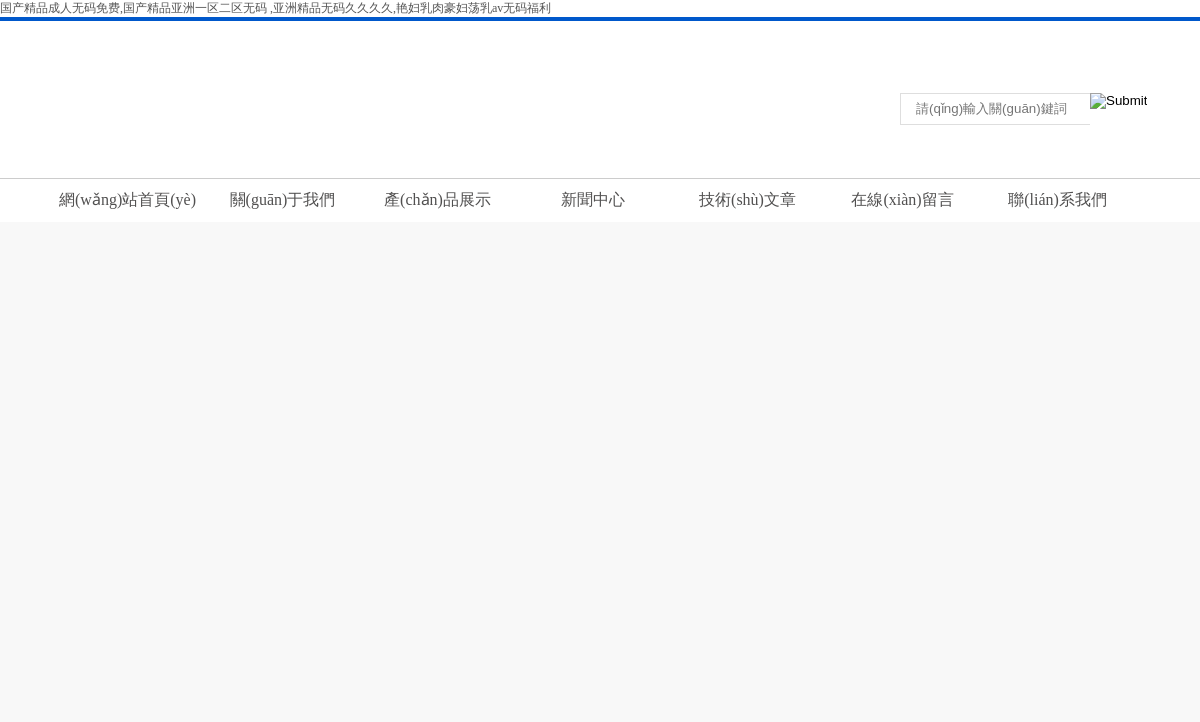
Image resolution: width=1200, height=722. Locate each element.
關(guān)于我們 (283, 199)
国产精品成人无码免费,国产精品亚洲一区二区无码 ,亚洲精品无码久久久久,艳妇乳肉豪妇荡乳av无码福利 (275, 8)
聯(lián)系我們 (1021, 34)
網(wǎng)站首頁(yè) (127, 199)
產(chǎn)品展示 (437, 199)
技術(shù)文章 (747, 199)
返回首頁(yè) (944, 34)
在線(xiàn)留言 (902, 199)
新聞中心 (593, 199)
